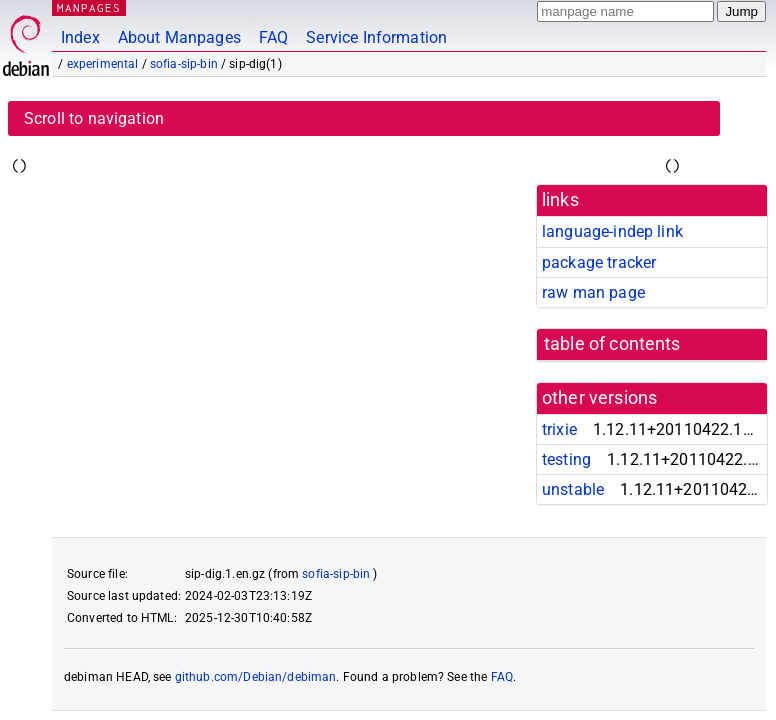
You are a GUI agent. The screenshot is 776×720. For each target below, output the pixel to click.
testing (566, 459)
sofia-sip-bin (184, 64)
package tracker (599, 262)
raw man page (593, 292)
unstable (573, 489)
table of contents (612, 344)
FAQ (273, 37)
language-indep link (612, 231)
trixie (559, 429)
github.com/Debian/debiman (256, 677)
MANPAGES (89, 7)
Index (80, 37)
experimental (103, 64)
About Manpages (179, 37)
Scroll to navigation (94, 118)
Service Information (376, 37)
